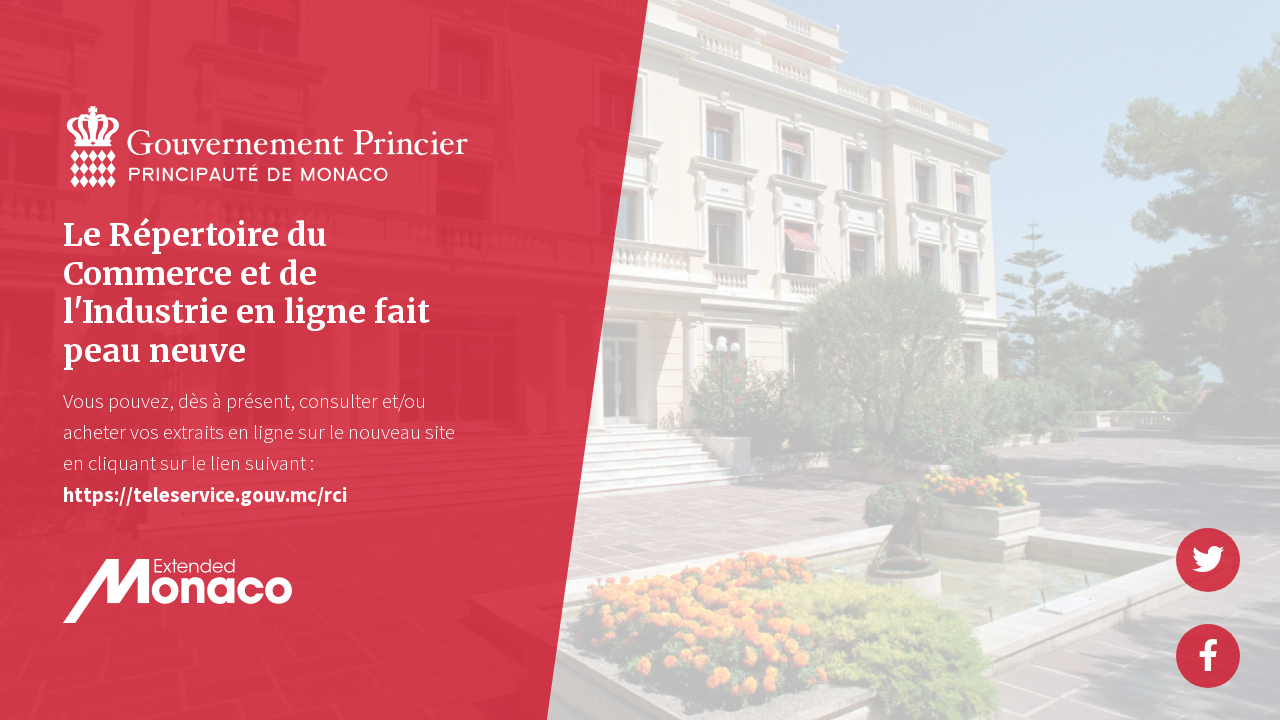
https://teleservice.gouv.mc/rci (205, 495)
